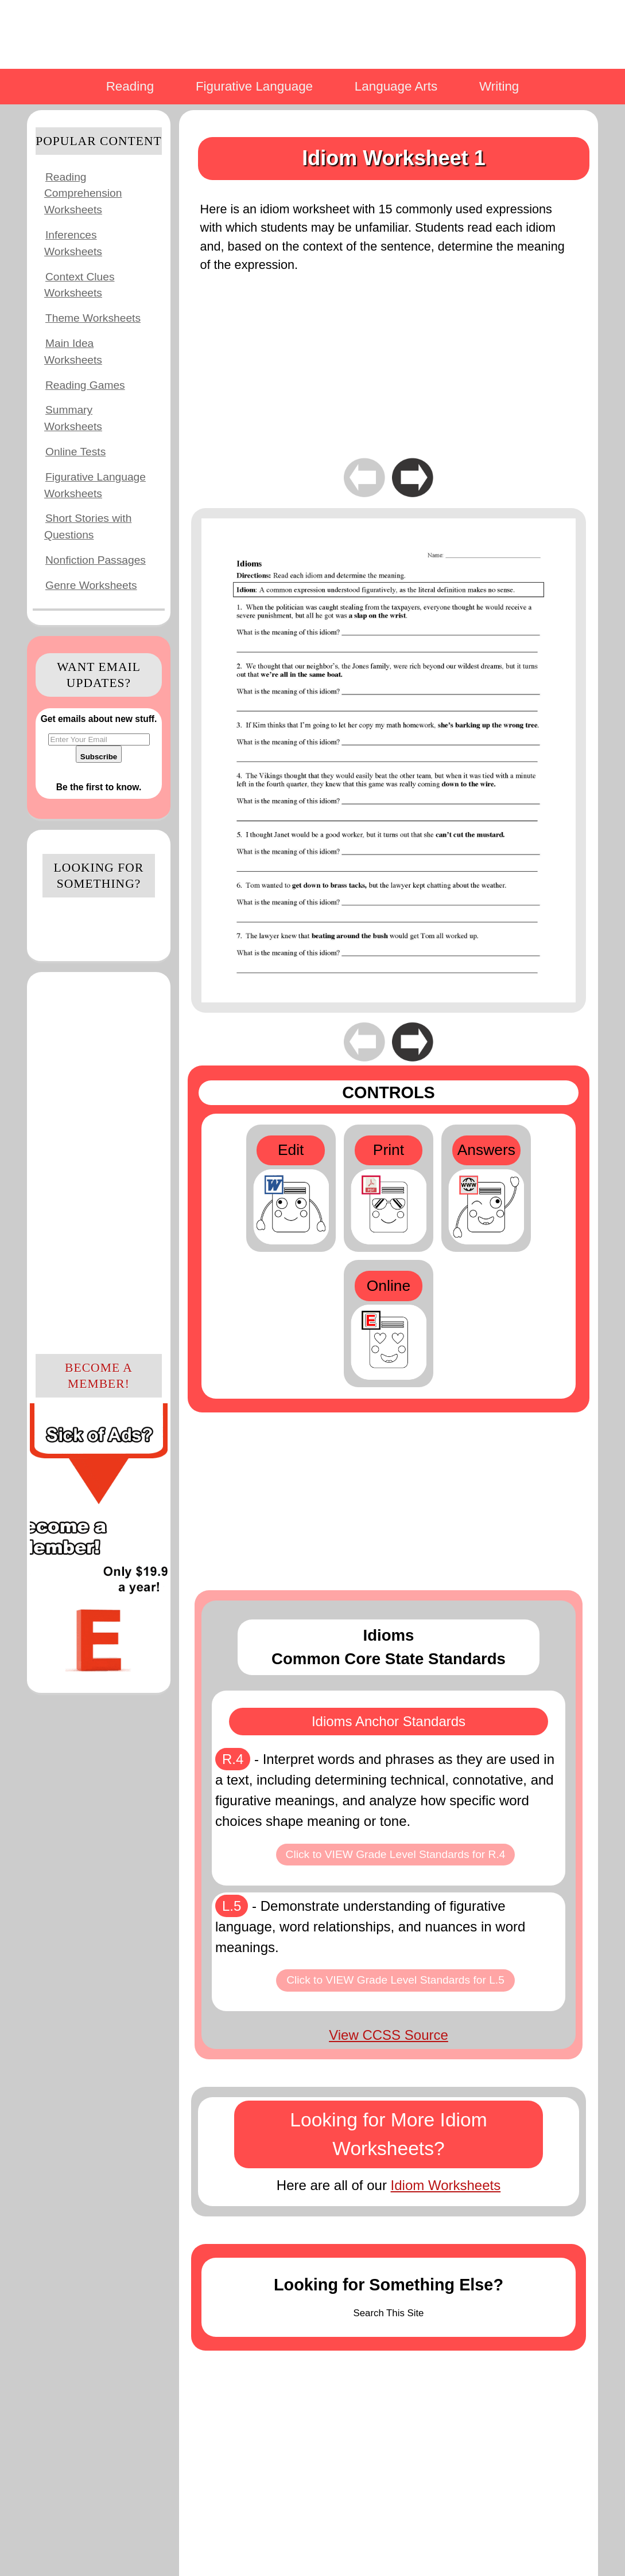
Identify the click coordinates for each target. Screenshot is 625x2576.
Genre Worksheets (91, 585)
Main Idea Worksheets (73, 351)
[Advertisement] (99, 1161)
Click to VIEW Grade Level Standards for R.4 (396, 1854)
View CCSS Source (388, 2035)
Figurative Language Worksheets (95, 485)
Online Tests (75, 452)
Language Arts (396, 86)
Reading (130, 86)
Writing (499, 86)
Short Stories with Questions (87, 526)
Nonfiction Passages (95, 560)
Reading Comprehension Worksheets (83, 193)
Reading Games (85, 385)
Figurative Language (254, 86)
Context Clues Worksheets (79, 285)
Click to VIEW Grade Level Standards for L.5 (395, 1980)
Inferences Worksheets (73, 243)
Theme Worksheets (93, 318)
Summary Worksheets (73, 418)
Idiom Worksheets (446, 2185)
